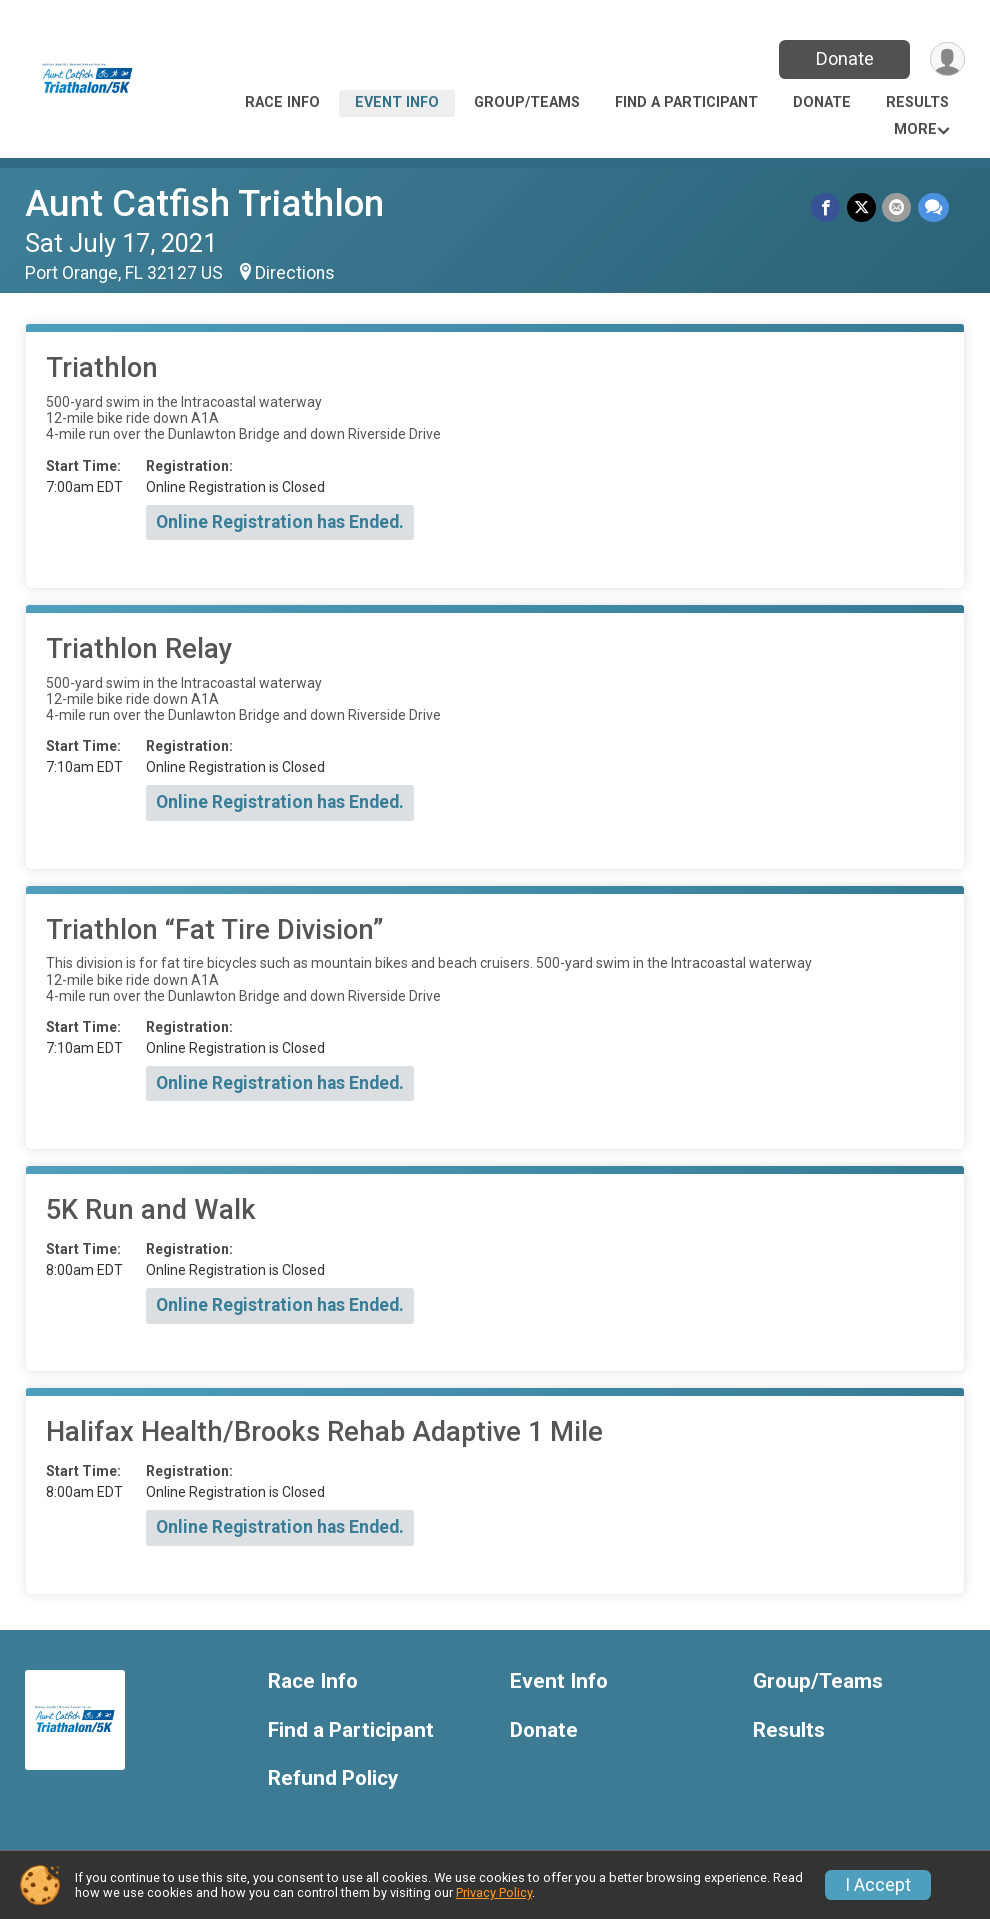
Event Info (397, 102)
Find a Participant (686, 102)
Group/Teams (527, 102)
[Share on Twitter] (862, 207)
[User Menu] (946, 59)
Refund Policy (333, 1778)
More (915, 129)
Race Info (282, 102)
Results (917, 102)
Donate (843, 58)
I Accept (878, 1885)
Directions (295, 273)
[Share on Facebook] (827, 207)
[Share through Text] (933, 207)
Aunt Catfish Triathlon (204, 203)
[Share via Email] (897, 207)
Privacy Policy (494, 1892)
